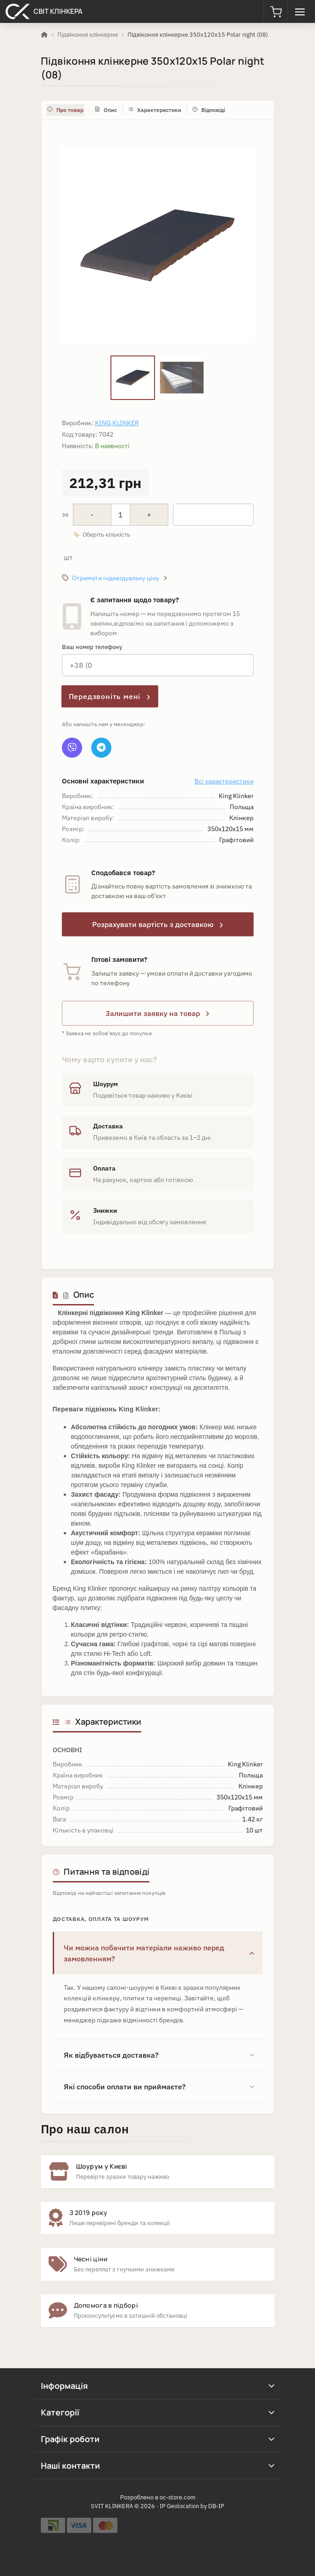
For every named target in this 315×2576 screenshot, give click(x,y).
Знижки (105, 1210)
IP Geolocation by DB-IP (192, 2506)
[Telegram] (101, 748)
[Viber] (72, 748)
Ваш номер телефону (92, 647)
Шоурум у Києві (101, 2166)
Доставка (108, 1126)
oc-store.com (177, 2497)
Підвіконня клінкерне (87, 35)
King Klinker (117, 423)
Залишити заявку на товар (157, 1013)
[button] (275, 11)
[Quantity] (120, 515)
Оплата (104, 1168)
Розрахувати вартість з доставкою (157, 924)
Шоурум (105, 1084)
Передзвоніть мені (110, 696)
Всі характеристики (224, 781)
